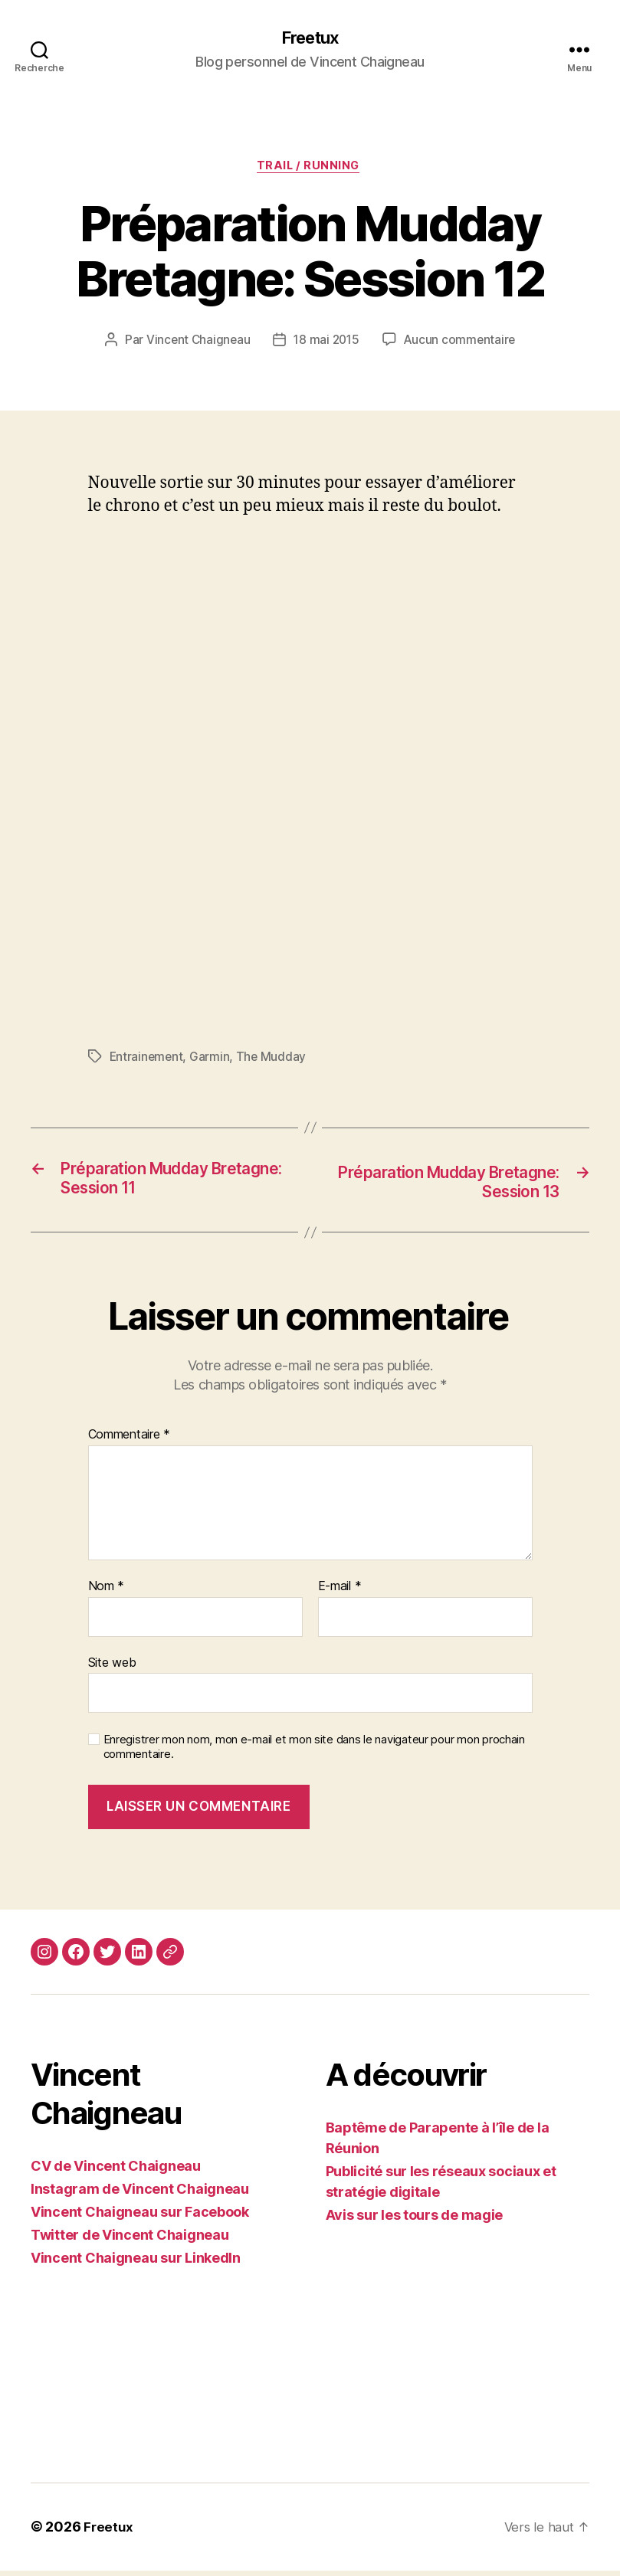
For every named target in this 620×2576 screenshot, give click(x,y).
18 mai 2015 (326, 344)
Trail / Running (310, 168)
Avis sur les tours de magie (415, 2221)
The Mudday (273, 1060)
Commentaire (129, 1441)
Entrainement (147, 1060)
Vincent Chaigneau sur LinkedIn (136, 2264)
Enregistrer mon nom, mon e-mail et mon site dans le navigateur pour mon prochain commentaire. (314, 1753)
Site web (112, 1667)
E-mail (340, 1592)
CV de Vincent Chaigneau (116, 2172)
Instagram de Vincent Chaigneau (140, 2195)
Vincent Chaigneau (195, 344)
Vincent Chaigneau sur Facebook (140, 2218)
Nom (106, 1592)
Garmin (211, 1060)
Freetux (309, 38)
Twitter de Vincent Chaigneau (129, 2241)
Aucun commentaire (461, 344)
